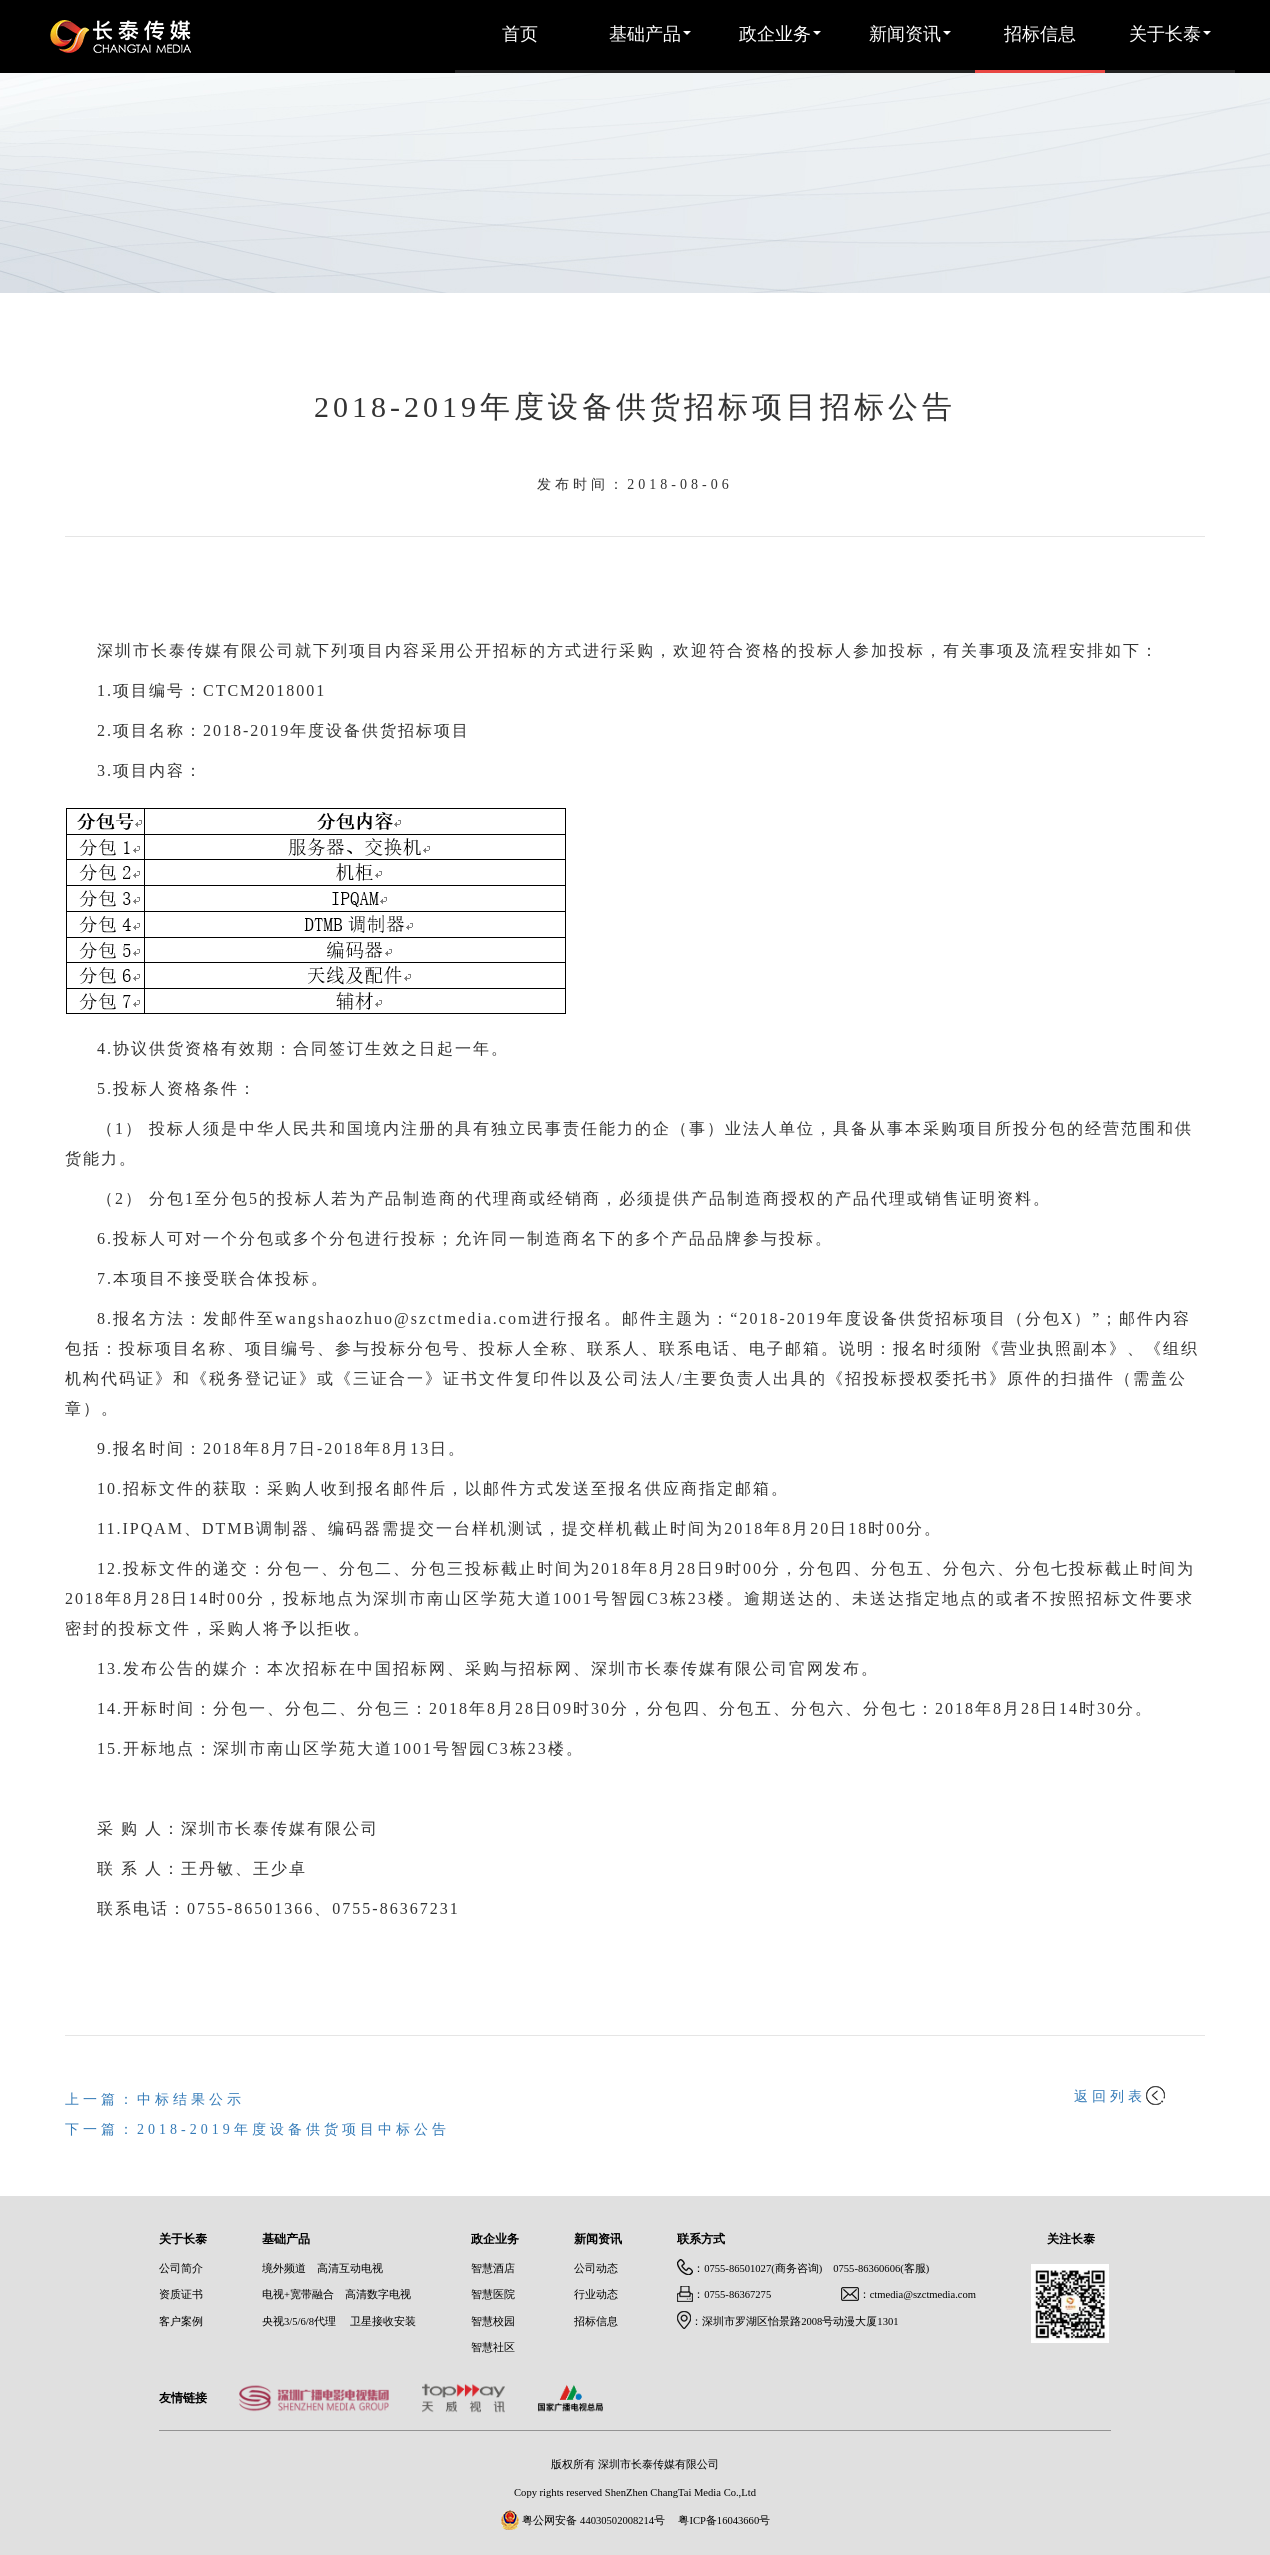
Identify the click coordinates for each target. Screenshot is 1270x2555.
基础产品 (650, 35)
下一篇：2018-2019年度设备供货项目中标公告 (257, 2130)
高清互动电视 (350, 2269)
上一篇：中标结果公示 (155, 2100)
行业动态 (596, 2295)
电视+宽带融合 (298, 2295)
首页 (520, 35)
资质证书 (181, 2295)
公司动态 (596, 2269)
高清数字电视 (378, 2295)
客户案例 (181, 2322)
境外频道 (284, 2269)
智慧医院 (493, 2295)
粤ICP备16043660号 (724, 2521)
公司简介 (181, 2269)
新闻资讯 (910, 35)
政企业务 (780, 35)
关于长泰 (1170, 35)
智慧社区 (493, 2348)
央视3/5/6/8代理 (299, 2322)
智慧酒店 (493, 2269)
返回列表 (1119, 2097)
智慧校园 (493, 2322)
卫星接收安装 (383, 2322)
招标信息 (1040, 35)
